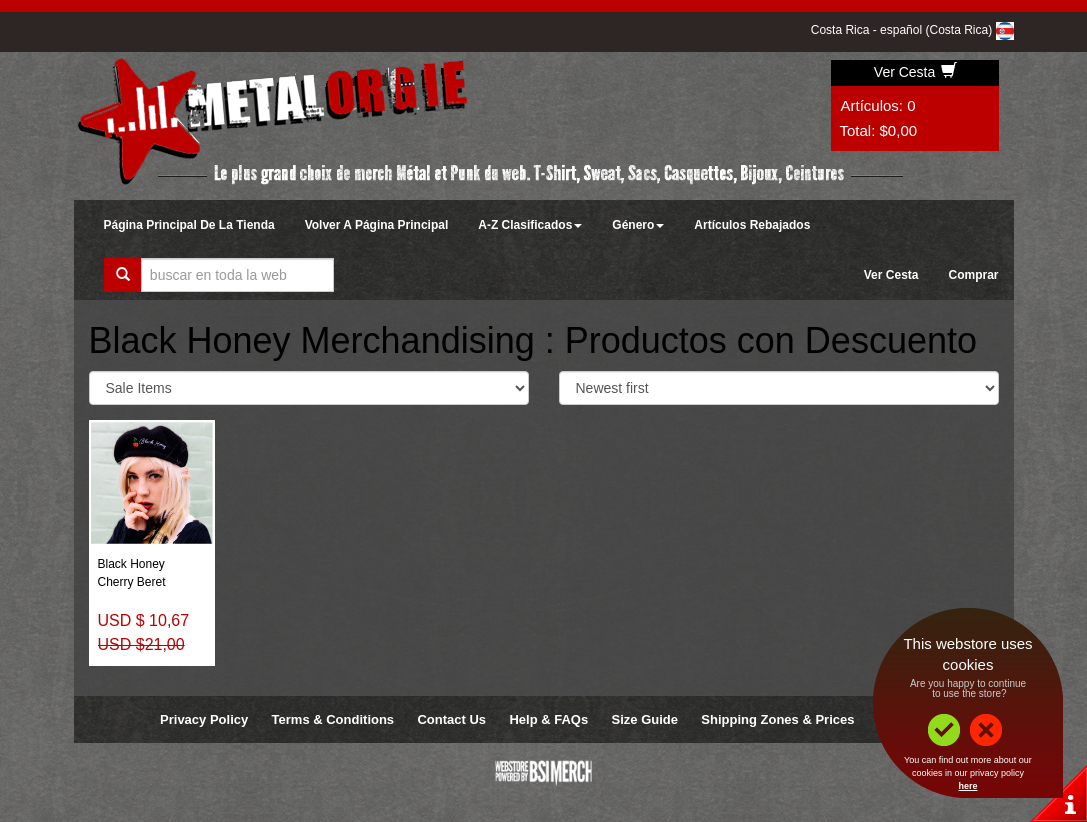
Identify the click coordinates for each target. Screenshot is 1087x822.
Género (638, 225)
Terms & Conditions (333, 719)
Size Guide (645, 719)
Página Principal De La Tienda (189, 225)
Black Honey (131, 564)
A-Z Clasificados (530, 225)
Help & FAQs (548, 719)
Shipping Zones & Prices (777, 719)
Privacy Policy (204, 719)
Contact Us (451, 719)
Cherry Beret (132, 582)
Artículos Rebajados (752, 225)
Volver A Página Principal (377, 225)
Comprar (973, 275)
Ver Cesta (915, 72)
